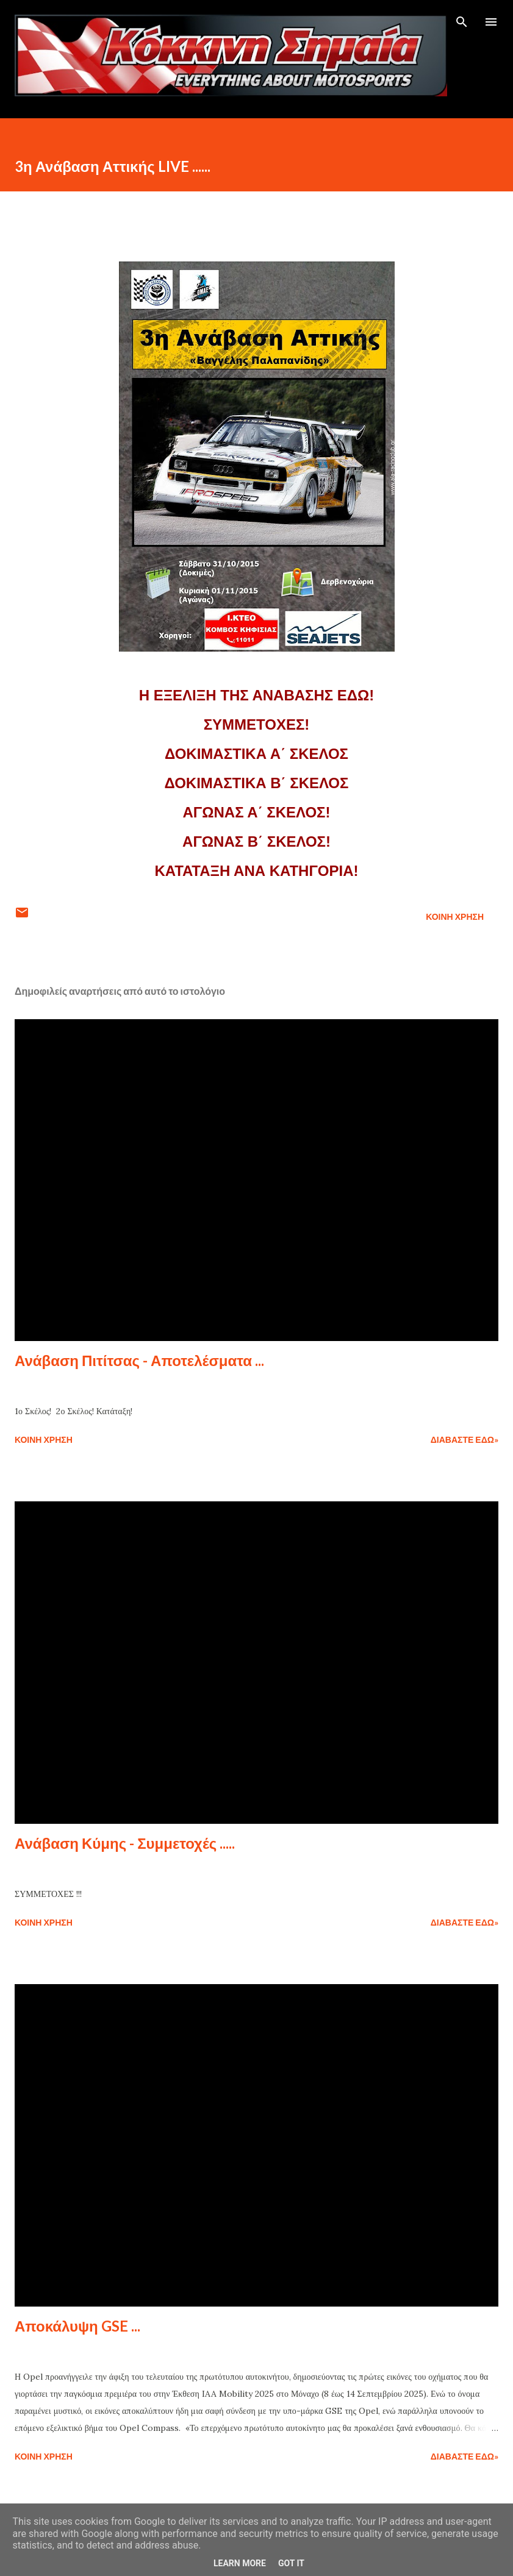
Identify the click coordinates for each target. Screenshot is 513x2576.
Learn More (239, 2563)
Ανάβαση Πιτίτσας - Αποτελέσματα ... (139, 1360)
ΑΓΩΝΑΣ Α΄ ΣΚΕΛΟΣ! (256, 812)
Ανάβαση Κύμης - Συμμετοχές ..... (125, 1843)
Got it (291, 2563)
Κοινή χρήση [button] (455, 916)
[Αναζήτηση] (461, 22)
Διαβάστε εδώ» (464, 1439)
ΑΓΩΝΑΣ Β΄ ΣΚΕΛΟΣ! (256, 841)
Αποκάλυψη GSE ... (77, 2326)
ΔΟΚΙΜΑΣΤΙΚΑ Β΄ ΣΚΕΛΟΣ (257, 783)
